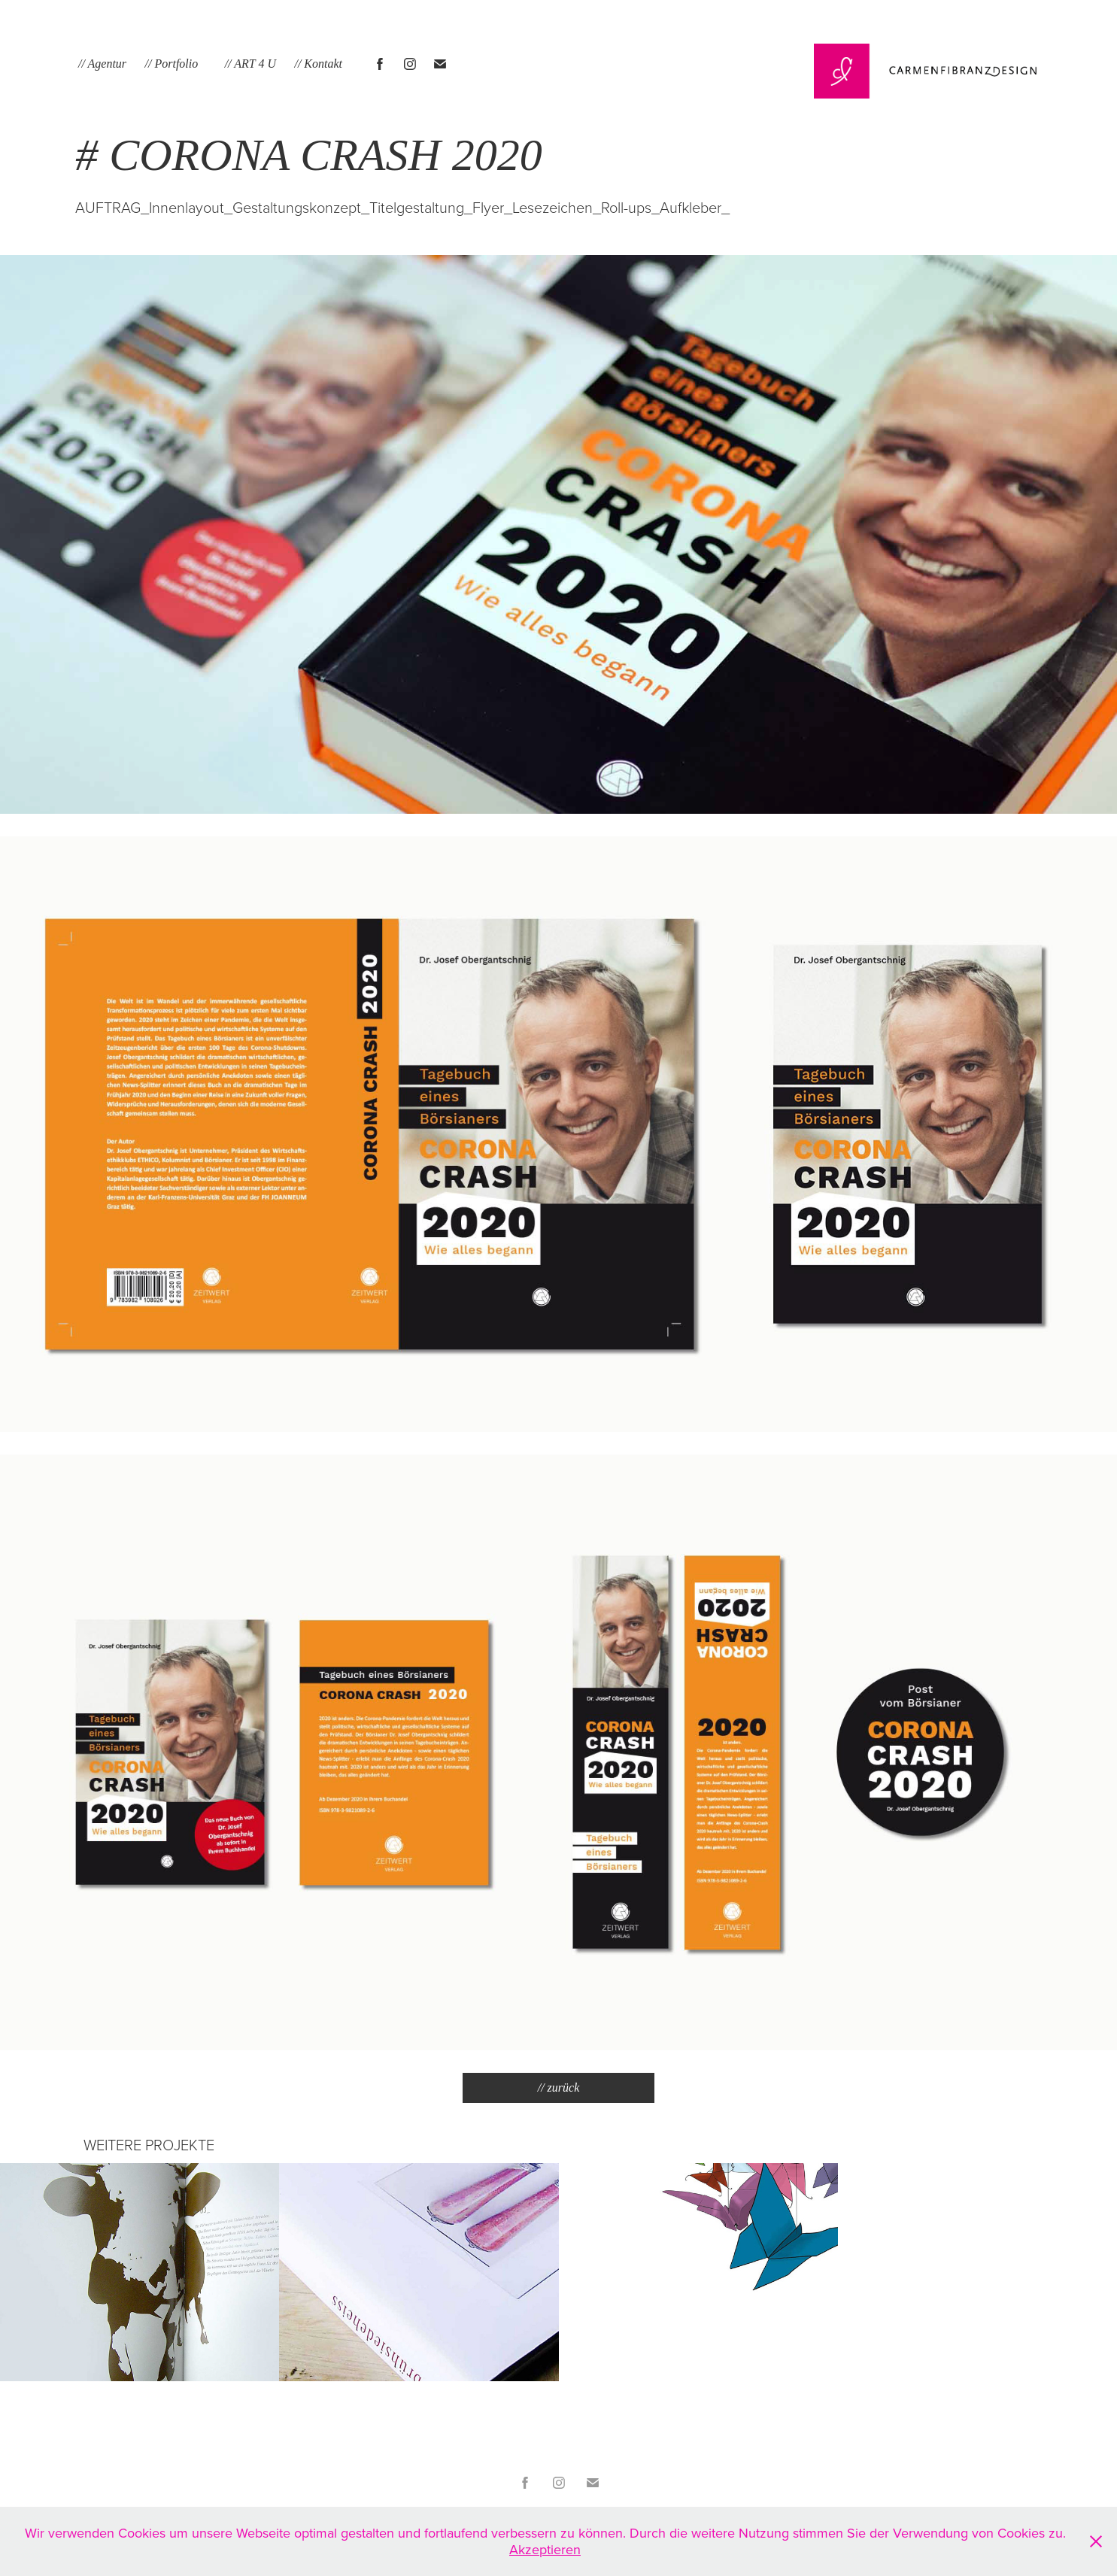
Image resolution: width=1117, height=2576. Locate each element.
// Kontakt (318, 63)
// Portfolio (172, 63)
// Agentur (102, 63)
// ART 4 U (250, 63)
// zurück (559, 2087)
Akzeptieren (545, 2549)
